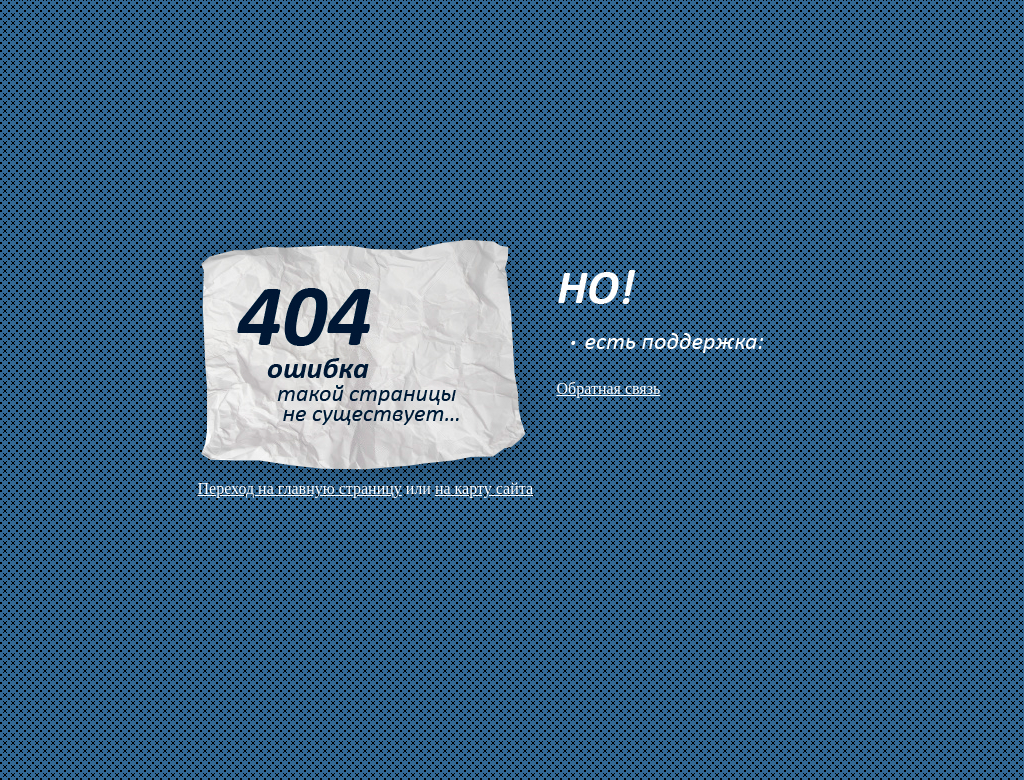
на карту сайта (484, 488)
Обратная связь (609, 388)
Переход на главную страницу (300, 488)
